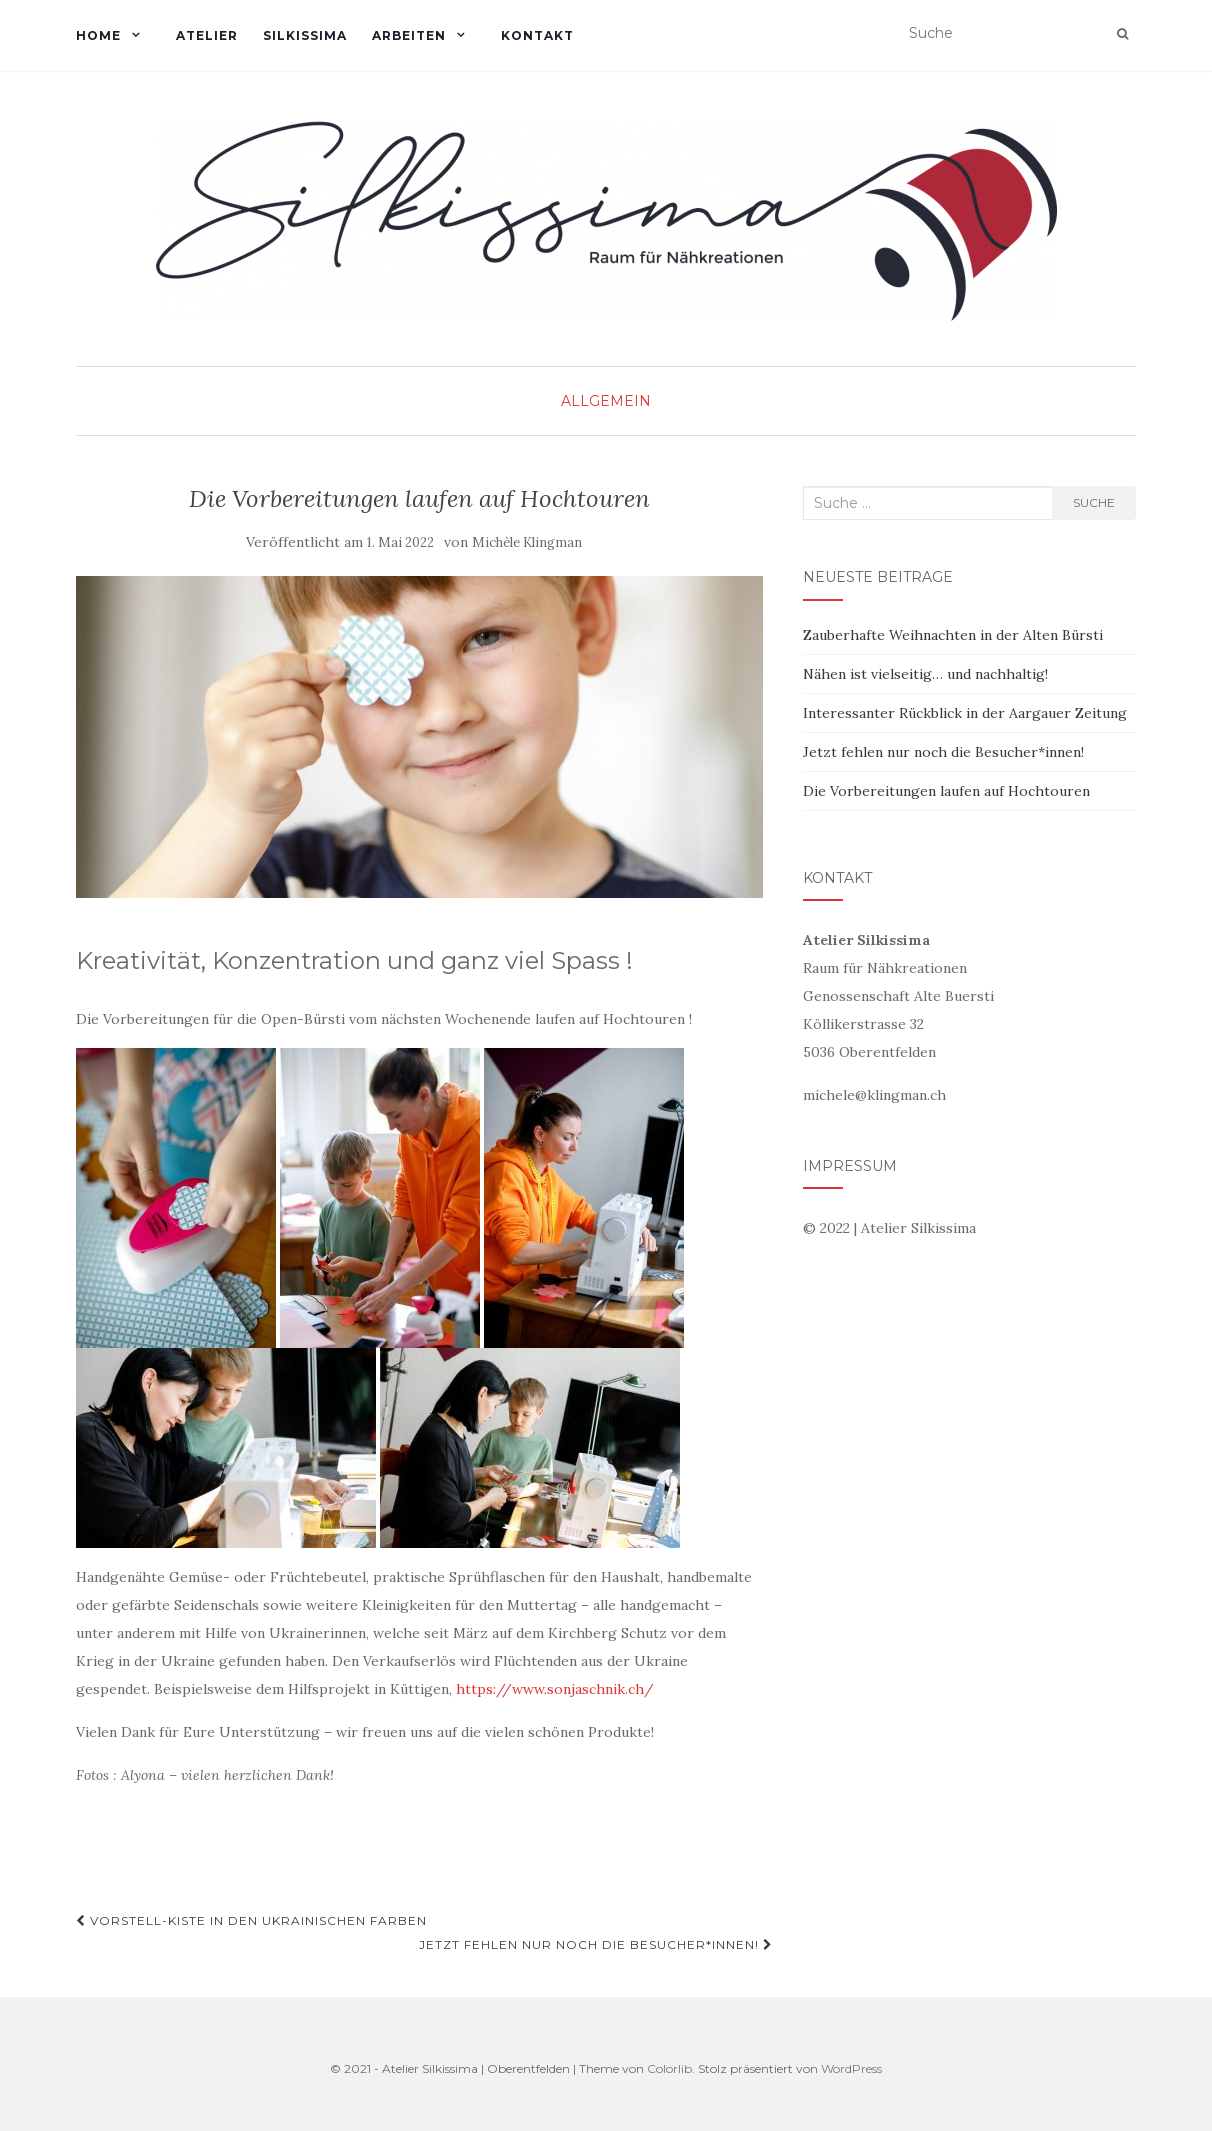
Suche (1094, 502)
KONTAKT (537, 35)
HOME (98, 35)
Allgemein (606, 401)
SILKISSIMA (305, 35)
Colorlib (669, 2068)
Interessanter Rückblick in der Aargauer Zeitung (965, 713)
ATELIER (207, 35)
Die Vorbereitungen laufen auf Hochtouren (946, 791)
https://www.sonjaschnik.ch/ (555, 1689)
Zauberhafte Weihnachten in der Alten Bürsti (953, 635)
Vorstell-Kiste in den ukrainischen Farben (251, 1920)
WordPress (851, 2068)
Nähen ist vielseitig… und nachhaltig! (925, 674)
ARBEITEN (409, 35)
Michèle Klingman (527, 542)
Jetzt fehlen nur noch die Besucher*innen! (596, 1944)
